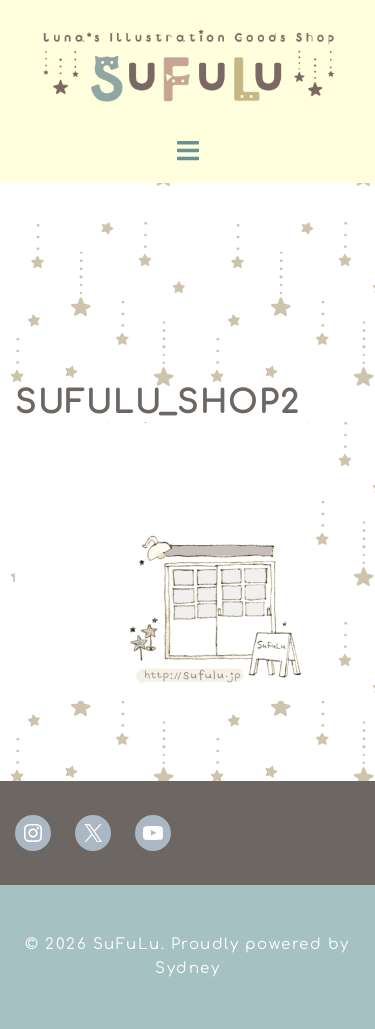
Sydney (187, 968)
